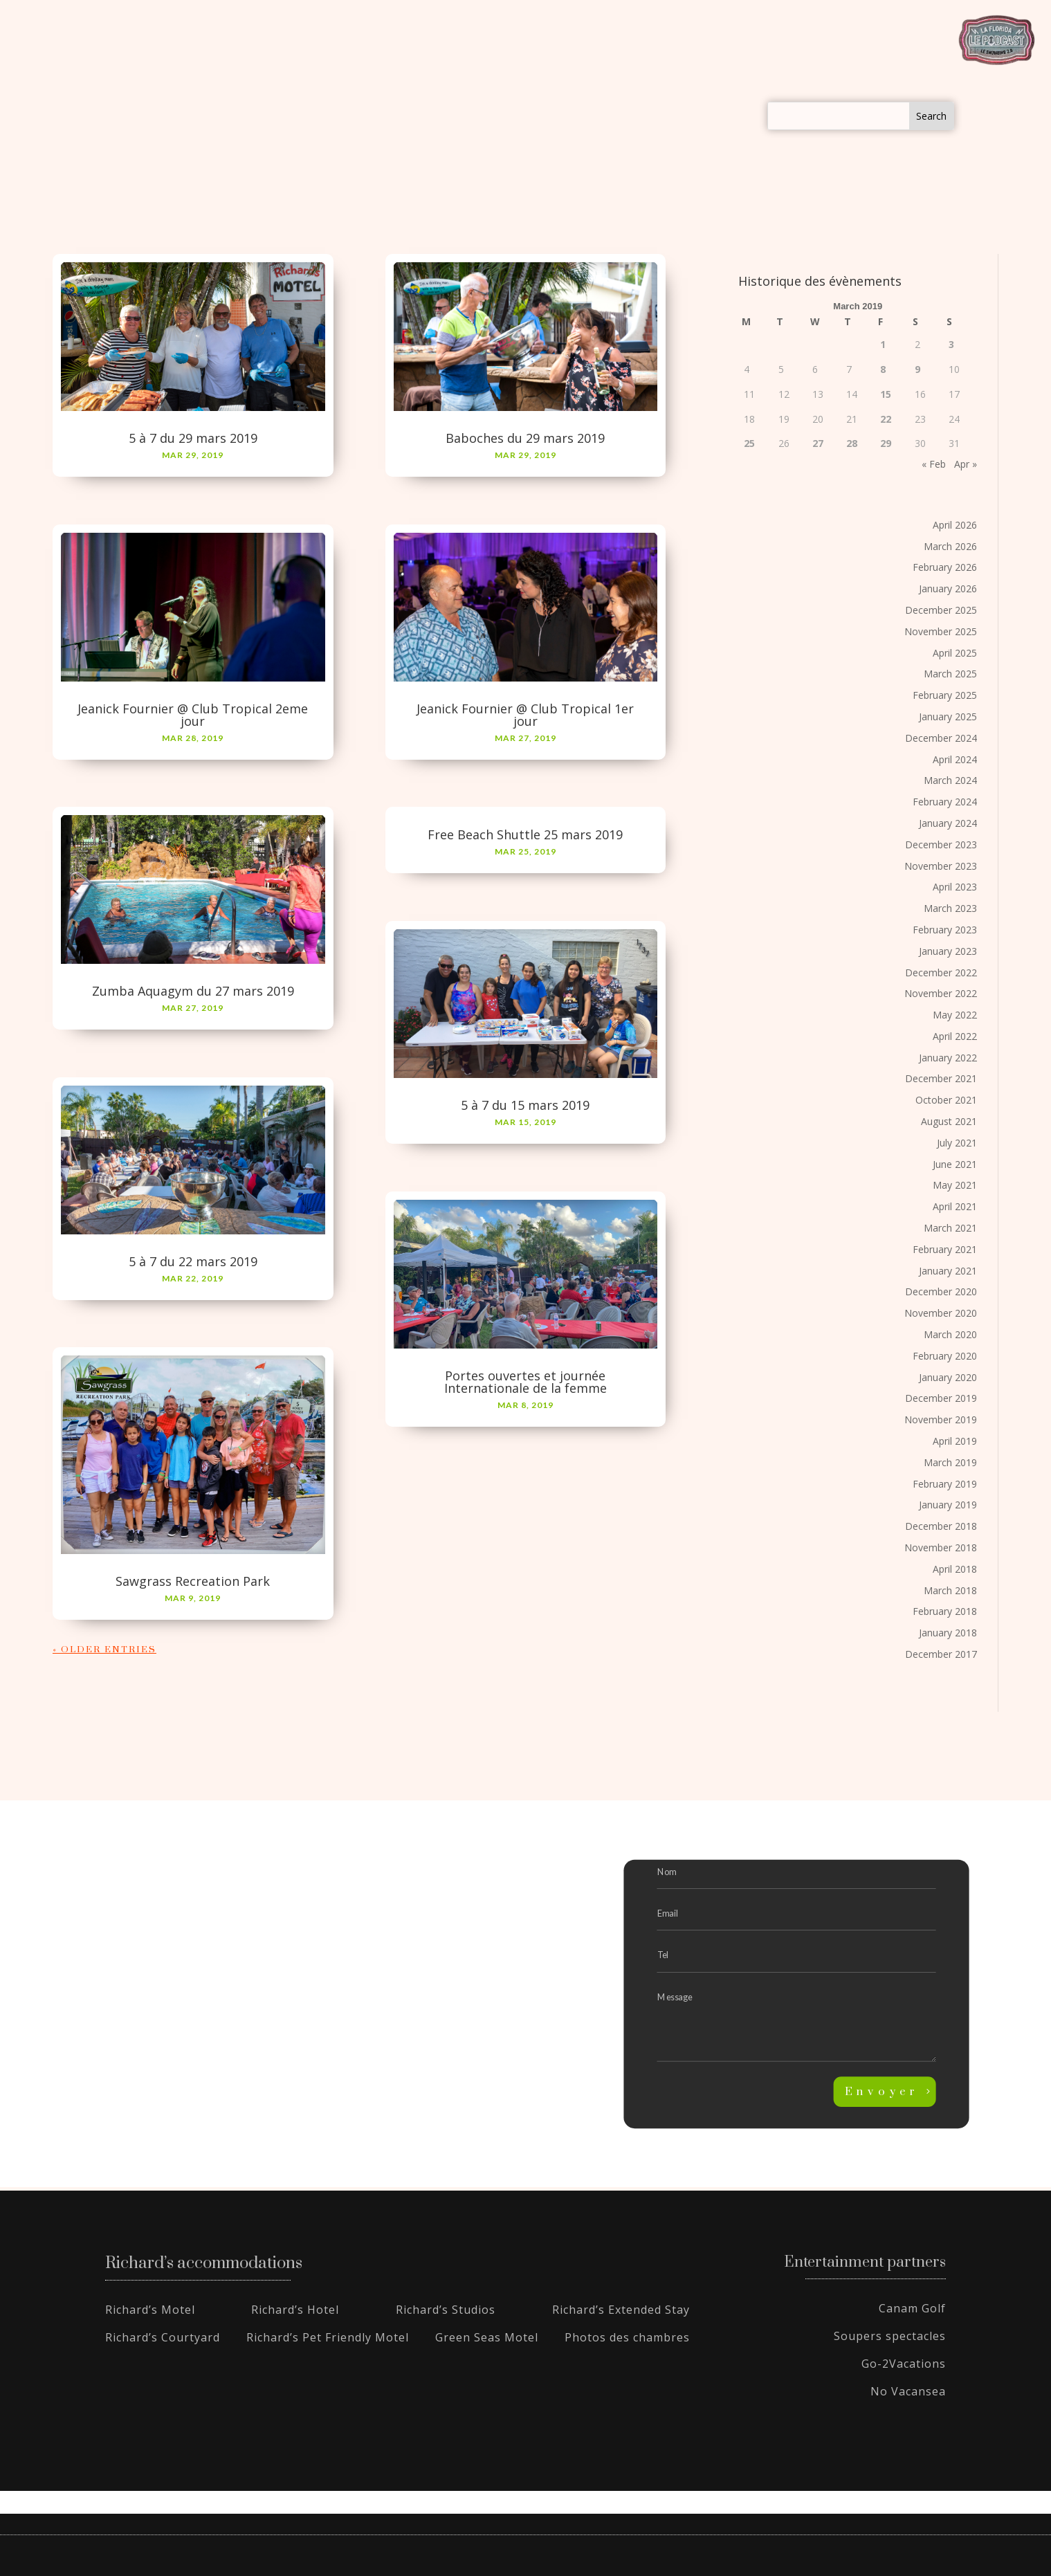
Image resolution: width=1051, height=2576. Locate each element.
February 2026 (945, 567)
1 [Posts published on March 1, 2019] (883, 344)
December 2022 (941, 972)
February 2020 (945, 1356)
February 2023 (945, 930)
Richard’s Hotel (295, 2310)
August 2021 (949, 1122)
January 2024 (948, 823)
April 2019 (955, 1441)
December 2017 (941, 1654)
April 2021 (955, 1207)
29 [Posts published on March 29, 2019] (885, 443)
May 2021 (955, 1185)
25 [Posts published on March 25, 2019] (749, 443)
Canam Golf (912, 2309)
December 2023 (941, 844)
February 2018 (945, 1611)
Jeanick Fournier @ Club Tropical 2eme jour (192, 714)
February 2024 (945, 802)
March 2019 (950, 1463)
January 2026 (948, 589)
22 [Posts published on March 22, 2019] (885, 419)
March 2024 (950, 780)
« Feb (934, 464)
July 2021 (957, 1143)
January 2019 (948, 1505)
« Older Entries (104, 1650)
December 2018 (941, 1526)
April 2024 (955, 759)
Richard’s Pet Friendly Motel (327, 2338)
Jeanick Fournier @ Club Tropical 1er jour (525, 714)
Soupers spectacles (890, 2336)
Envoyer (882, 2092)
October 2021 (946, 1100)
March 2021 (950, 1228)
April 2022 (955, 1036)
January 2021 (948, 1270)
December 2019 (941, 1398)
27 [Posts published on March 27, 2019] (817, 443)
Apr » (965, 464)
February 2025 (945, 695)
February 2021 (945, 1250)
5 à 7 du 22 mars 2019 (193, 1261)
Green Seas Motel (486, 2338)
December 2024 (941, 738)
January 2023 (948, 951)
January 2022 (948, 1057)
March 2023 (950, 908)
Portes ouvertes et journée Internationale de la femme (525, 1381)
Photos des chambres (627, 2338)
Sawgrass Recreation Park (193, 1581)
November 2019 (940, 1420)
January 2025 (948, 717)
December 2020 (941, 1292)
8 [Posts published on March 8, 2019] (883, 369)
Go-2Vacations (903, 2364)
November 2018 (940, 1548)
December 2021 (941, 1079)
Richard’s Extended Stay (621, 2310)
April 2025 (955, 652)
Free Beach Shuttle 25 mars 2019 (525, 835)
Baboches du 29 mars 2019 (525, 438)
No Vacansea (908, 2392)
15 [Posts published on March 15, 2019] (885, 394)
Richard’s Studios (445, 2310)
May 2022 (955, 1015)
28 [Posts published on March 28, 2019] (851, 443)
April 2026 (955, 525)
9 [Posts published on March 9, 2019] (917, 369)
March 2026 (950, 546)
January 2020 (948, 1377)
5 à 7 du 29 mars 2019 (193, 438)
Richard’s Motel (150, 2310)
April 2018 (955, 1569)
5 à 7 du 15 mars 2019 (525, 1105)
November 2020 (940, 1313)
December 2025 (941, 610)
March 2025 (950, 674)
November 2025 (940, 632)
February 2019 (945, 1483)
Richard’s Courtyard (162, 2338)
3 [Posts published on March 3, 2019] (951, 344)
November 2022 (940, 994)
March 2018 (950, 1590)
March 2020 (950, 1335)
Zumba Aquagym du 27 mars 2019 (193, 991)
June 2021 (955, 1164)
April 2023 (955, 887)
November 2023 (940, 866)
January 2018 (948, 1633)
